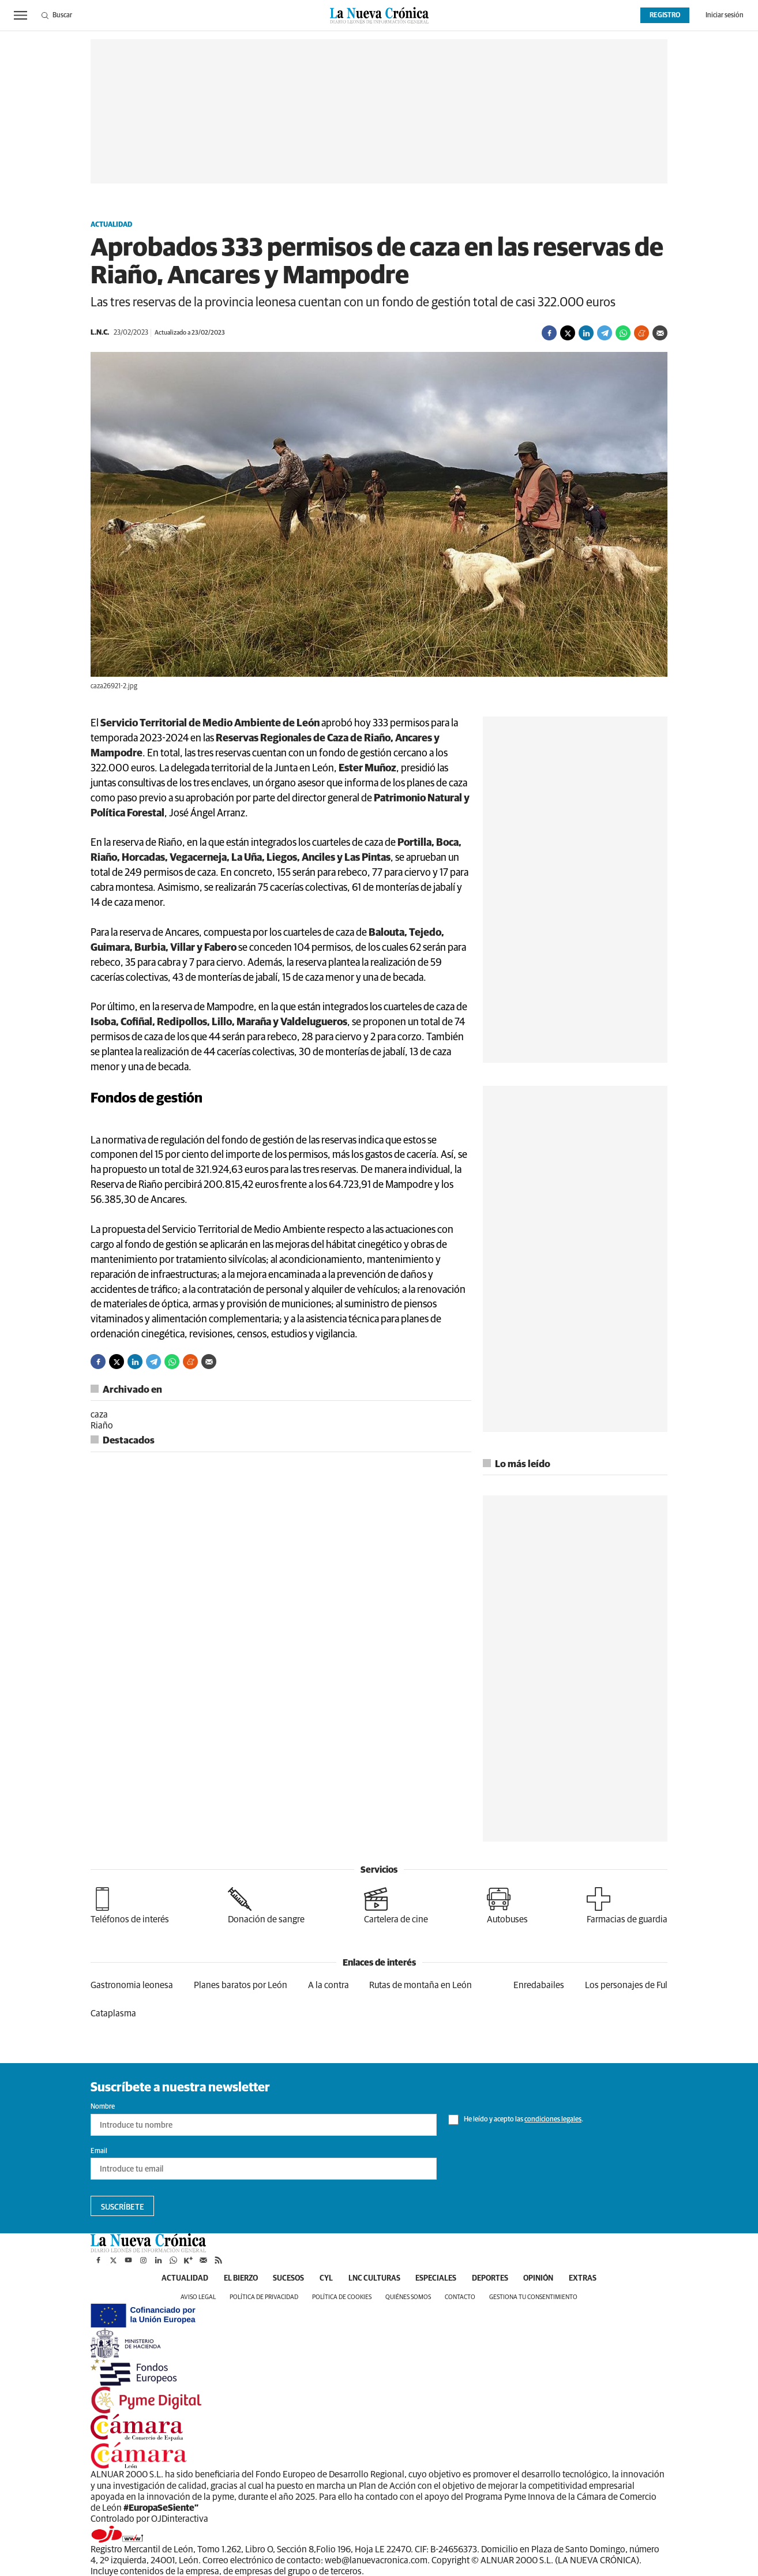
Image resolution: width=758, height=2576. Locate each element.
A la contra (328, 1985)
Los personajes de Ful (626, 1985)
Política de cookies (342, 2297)
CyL (322, 2279)
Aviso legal (198, 2297)
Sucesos (282, 2279)
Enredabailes (538, 1985)
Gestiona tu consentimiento (533, 2297)
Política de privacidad (264, 2297)
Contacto (460, 2297)
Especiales (437, 2279)
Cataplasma (113, 2013)
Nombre (103, 2106)
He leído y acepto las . (515, 2119)
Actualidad (111, 225)
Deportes (495, 2279)
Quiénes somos (408, 2297)
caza (99, 1414)
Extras (596, 2279)
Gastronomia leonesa (132, 1985)
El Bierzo (230, 2279)
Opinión (548, 2279)
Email (99, 2151)
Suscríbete (122, 2207)
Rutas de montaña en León (420, 1985)
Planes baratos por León (240, 1985)
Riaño (102, 1425)
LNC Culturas (372, 2279)
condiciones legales (552, 2119)
